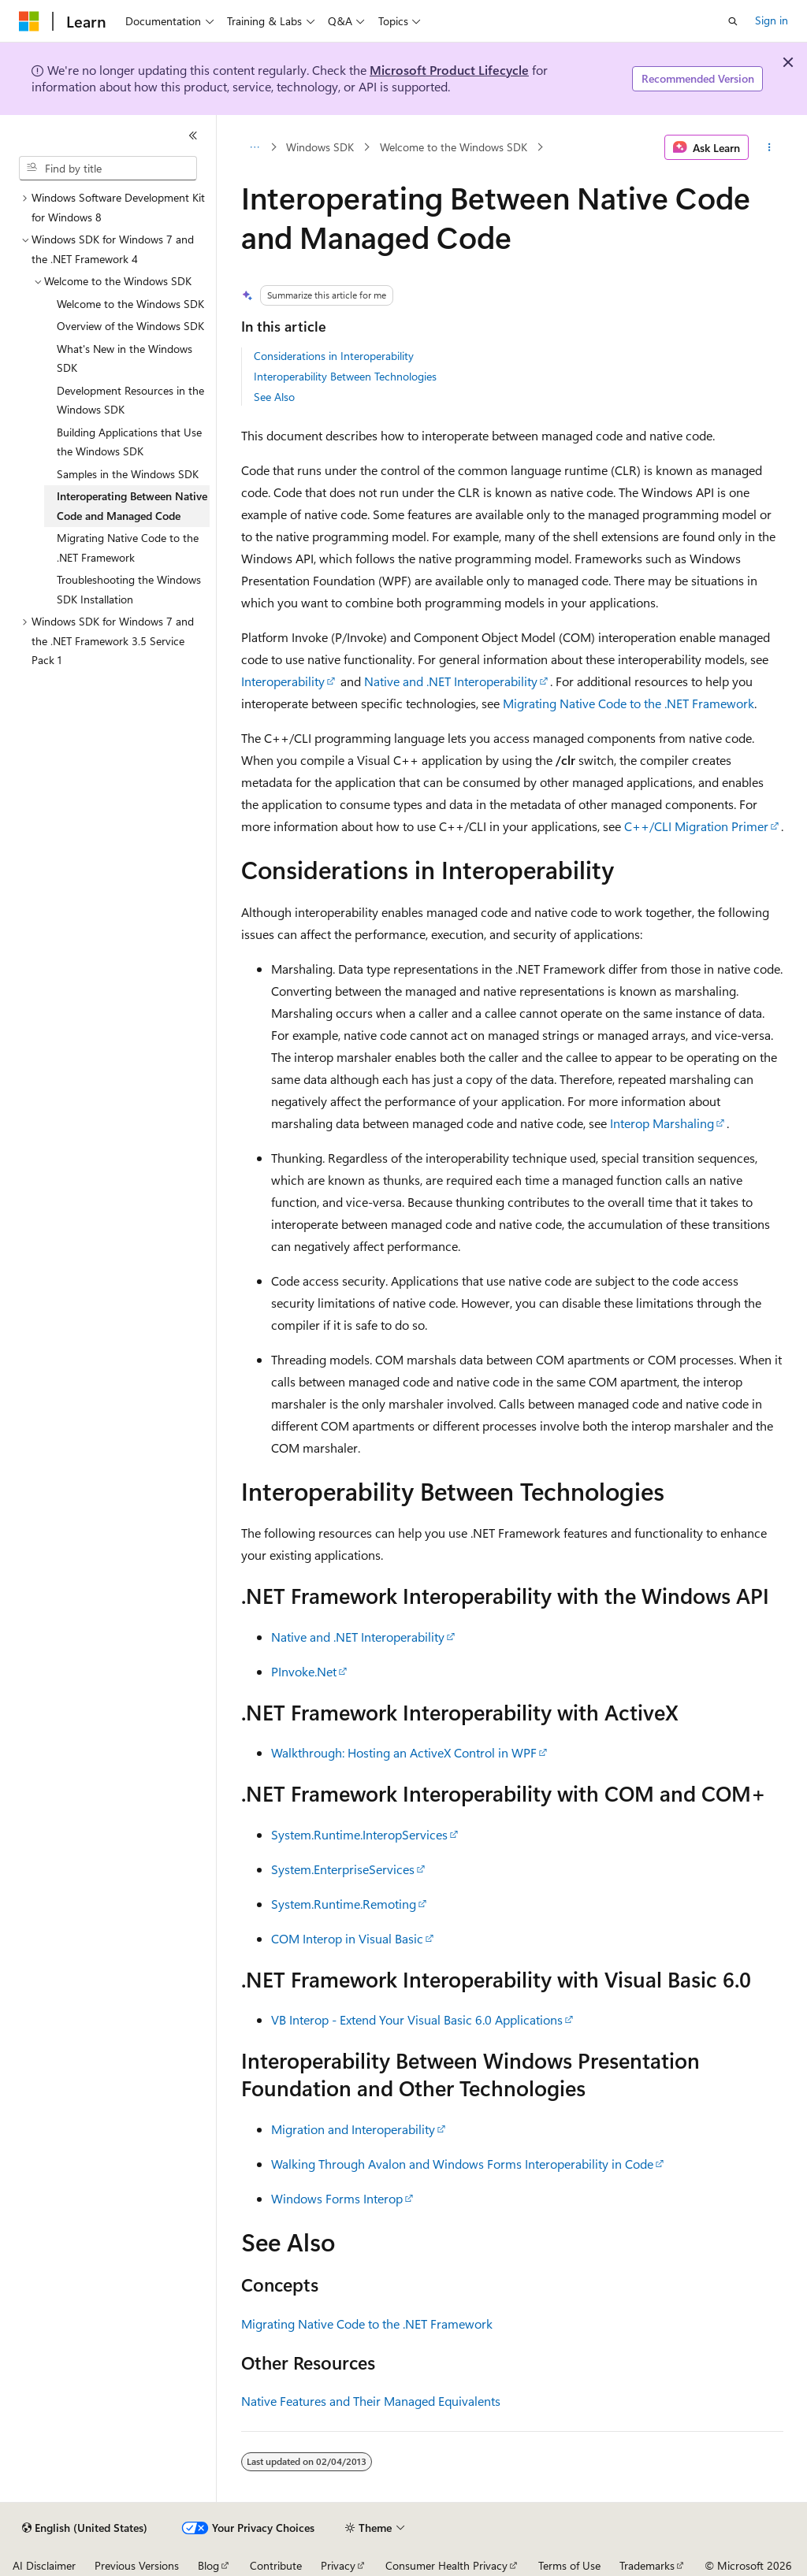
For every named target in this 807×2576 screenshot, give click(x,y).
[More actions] (769, 147)
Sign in (771, 20)
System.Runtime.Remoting (343, 1903)
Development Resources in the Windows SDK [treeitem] (130, 400)
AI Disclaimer (44, 2565)
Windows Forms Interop (337, 2198)
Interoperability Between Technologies (345, 376)
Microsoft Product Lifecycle (449, 69)
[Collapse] (193, 135)
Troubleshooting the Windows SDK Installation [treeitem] (129, 589)
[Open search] (733, 21)
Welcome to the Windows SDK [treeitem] (130, 303)
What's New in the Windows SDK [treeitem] (124, 358)
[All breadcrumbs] (255, 147)
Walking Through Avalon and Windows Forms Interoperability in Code (462, 2163)
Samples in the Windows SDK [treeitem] (128, 473)
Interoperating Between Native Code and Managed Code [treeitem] (132, 505)
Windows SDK (320, 146)
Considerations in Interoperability (334, 355)
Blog (208, 2565)
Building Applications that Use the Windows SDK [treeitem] (129, 442)
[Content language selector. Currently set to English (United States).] (85, 2528)
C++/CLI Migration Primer (696, 826)
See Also (274, 396)
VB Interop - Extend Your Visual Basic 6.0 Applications (417, 2019)
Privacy (338, 2565)
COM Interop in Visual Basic (347, 1938)
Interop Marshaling (662, 1123)
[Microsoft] (29, 21)
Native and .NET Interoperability (450, 681)
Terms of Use (569, 2565)
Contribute (276, 2565)
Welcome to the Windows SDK (453, 146)
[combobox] (108, 168)
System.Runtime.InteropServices (359, 1834)
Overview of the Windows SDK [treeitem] (130, 325)
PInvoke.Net (304, 1671)
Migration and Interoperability (353, 2129)
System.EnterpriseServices (343, 1869)
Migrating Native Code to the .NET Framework (628, 703)
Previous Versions (137, 2565)
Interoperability (283, 681)
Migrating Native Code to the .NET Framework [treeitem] (128, 547)
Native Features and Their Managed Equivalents (370, 2400)
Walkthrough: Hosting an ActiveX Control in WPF (404, 1752)
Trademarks (647, 2565)
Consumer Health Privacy (446, 2565)
